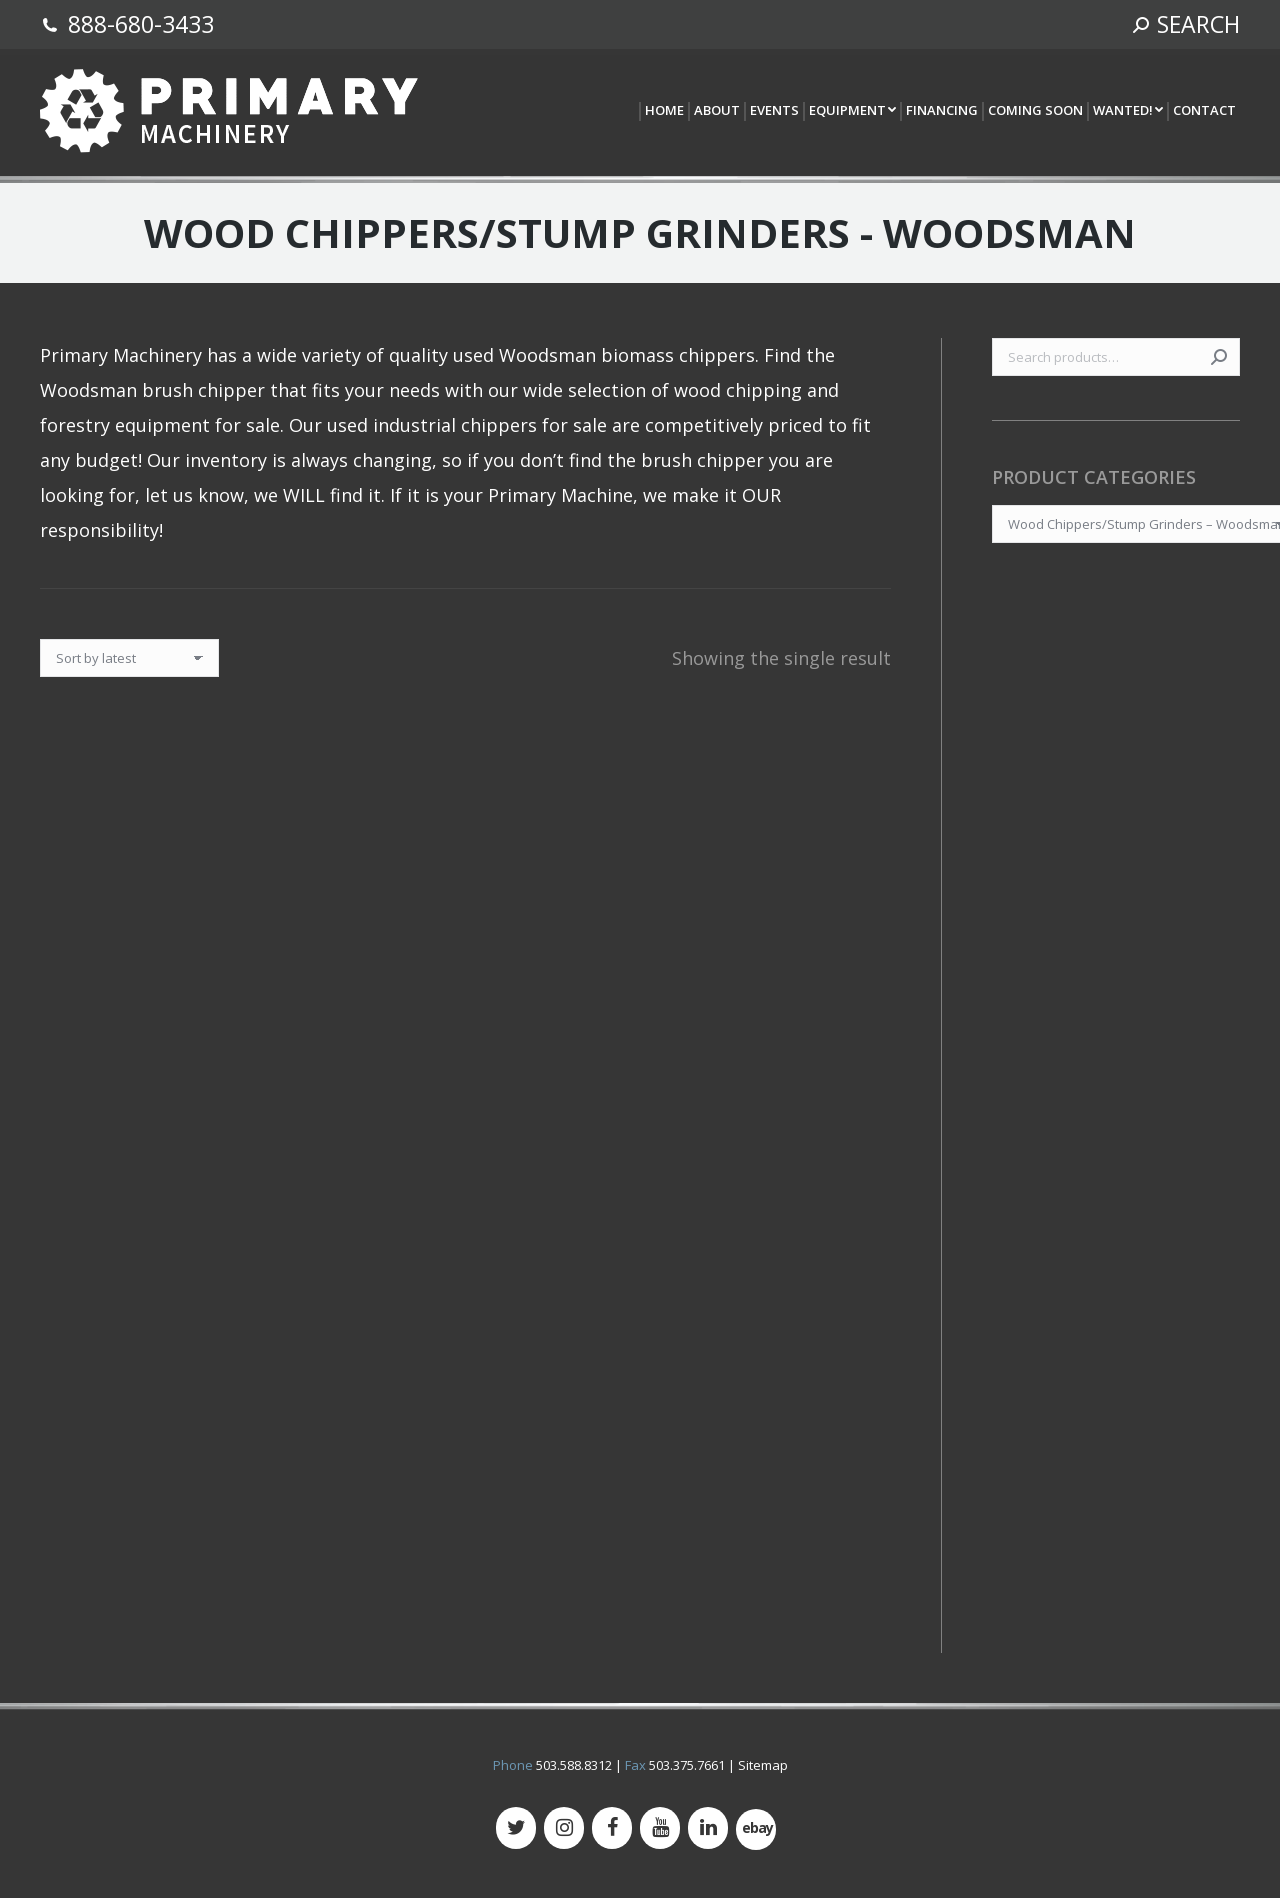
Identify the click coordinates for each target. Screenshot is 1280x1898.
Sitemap (763, 1765)
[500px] (756, 1829)
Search (1219, 357)
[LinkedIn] (708, 1828)
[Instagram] (564, 1828)
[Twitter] (516, 1828)
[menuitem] (663, 111)
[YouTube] (660, 1828)
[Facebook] (612, 1828)
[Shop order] (129, 658)
